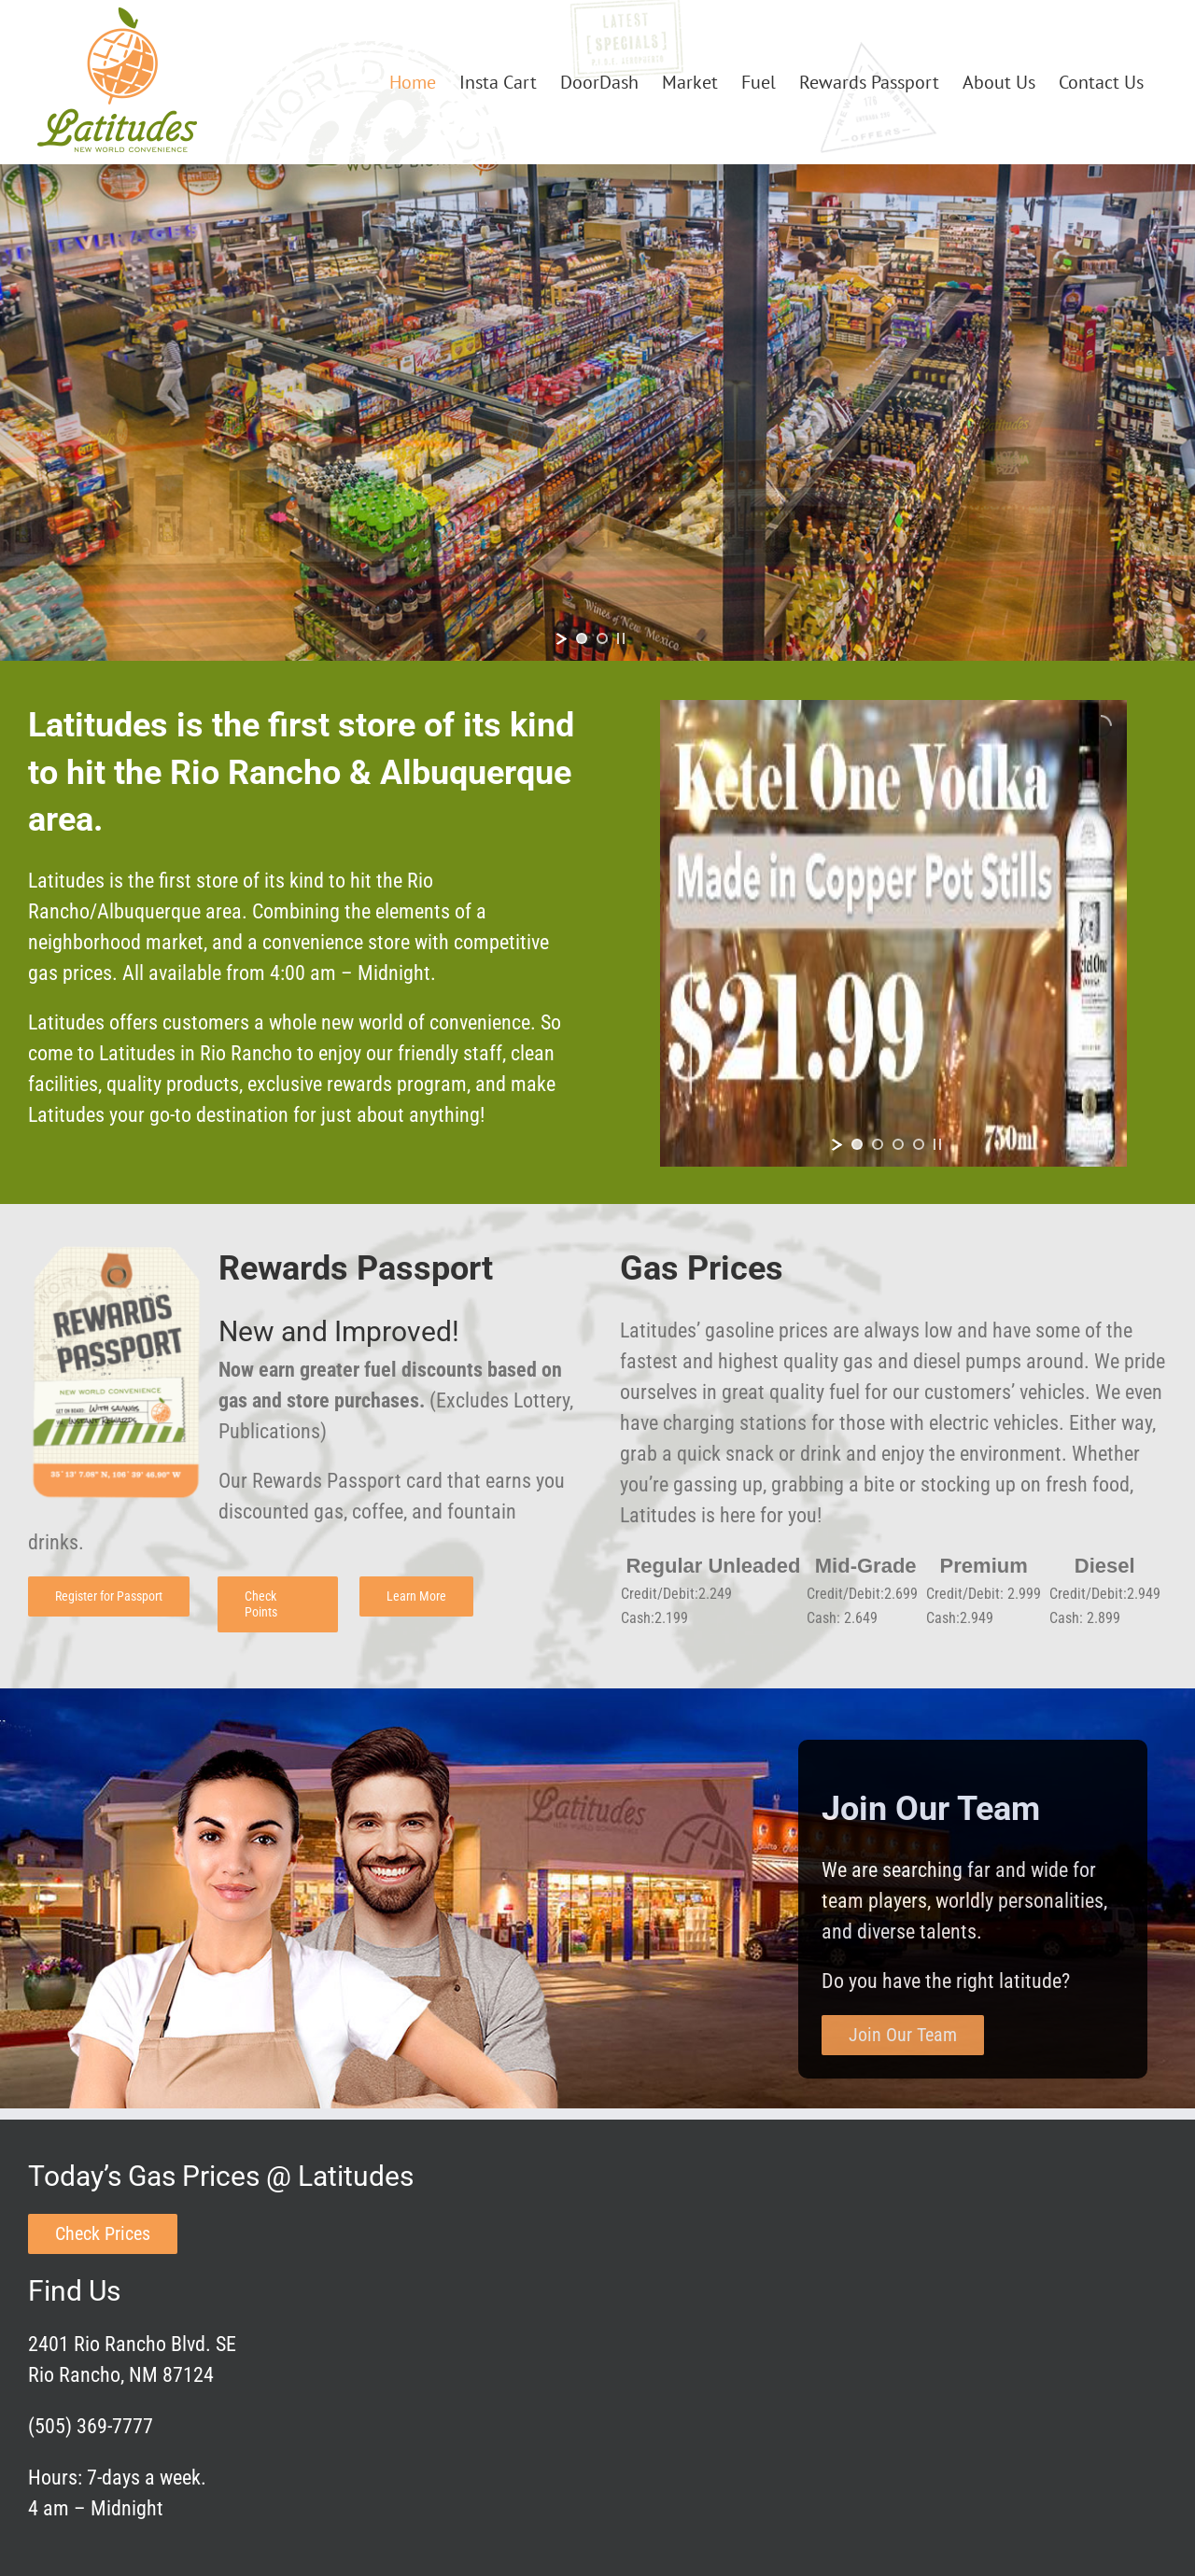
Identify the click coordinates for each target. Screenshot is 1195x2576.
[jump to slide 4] (918, 1144)
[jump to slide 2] (602, 638)
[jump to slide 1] (581, 638)
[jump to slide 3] (898, 1144)
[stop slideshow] (621, 638)
